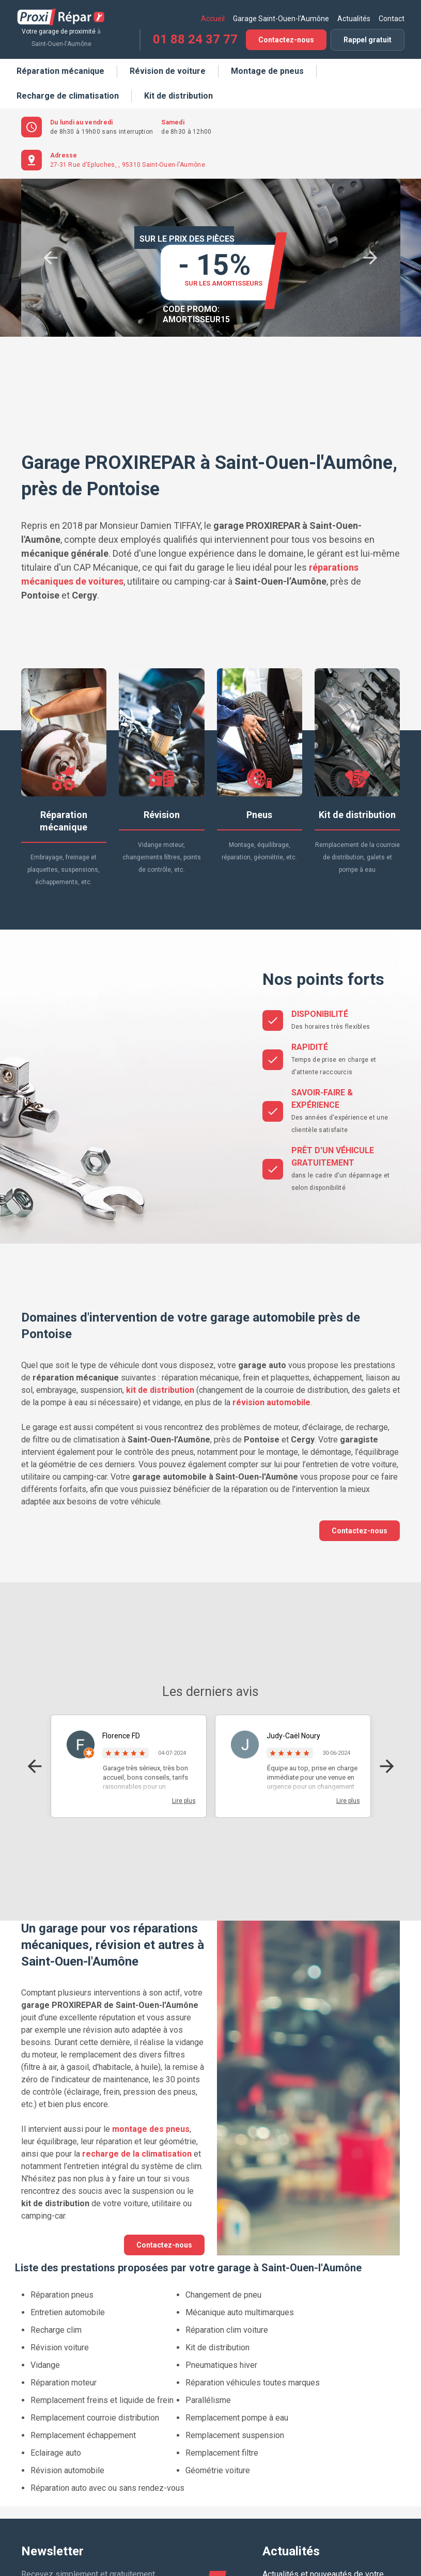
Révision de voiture (168, 71)
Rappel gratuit (368, 40)
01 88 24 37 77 (195, 39)
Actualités (353, 18)
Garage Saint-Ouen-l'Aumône (281, 18)
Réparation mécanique (60, 71)
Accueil (213, 18)
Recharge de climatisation (68, 96)
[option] (218, 258)
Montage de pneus (267, 71)
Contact (391, 18)
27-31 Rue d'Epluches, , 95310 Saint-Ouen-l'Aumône (127, 164)
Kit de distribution (178, 96)
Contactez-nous (286, 40)
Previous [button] (51, 258)
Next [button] (370, 258)
